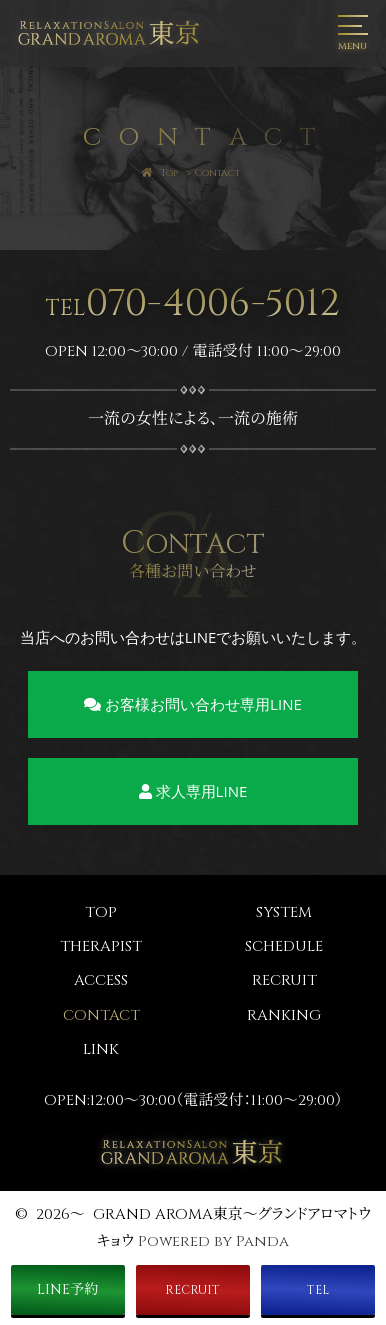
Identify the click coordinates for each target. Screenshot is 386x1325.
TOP (101, 912)
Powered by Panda (213, 1241)
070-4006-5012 (193, 303)
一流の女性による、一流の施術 (193, 419)
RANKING (284, 1015)
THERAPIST (101, 946)
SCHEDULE (284, 946)
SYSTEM (284, 912)
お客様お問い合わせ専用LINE (193, 704)
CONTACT (101, 1015)
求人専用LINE (193, 791)
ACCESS (101, 980)
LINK (101, 1049)
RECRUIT (284, 980)
